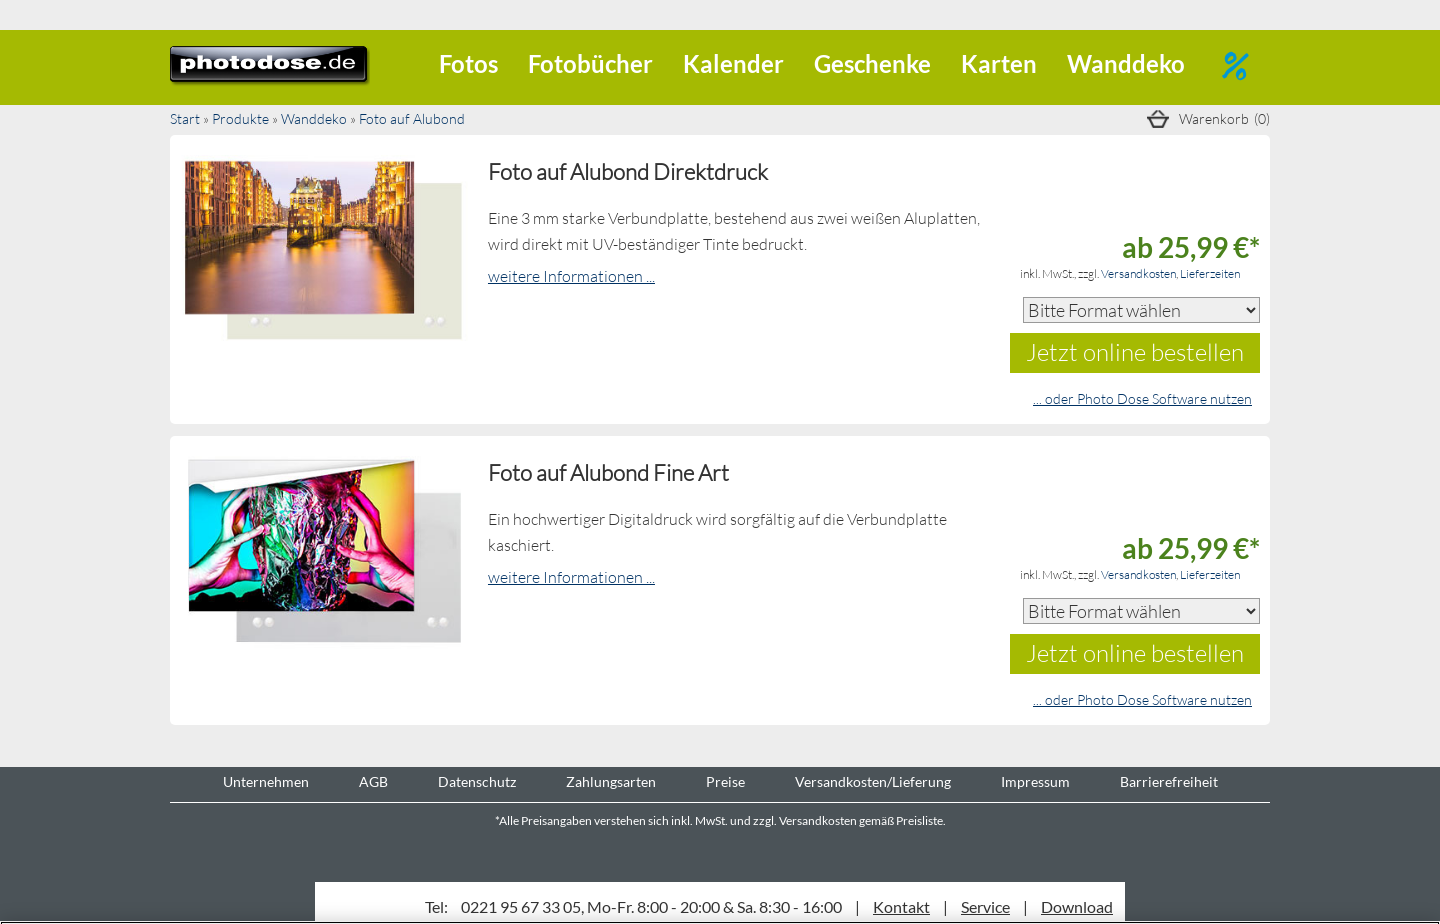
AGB (373, 782)
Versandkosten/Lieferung (873, 782)
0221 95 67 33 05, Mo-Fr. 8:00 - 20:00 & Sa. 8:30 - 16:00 (651, 906)
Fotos (468, 63)
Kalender (733, 63)
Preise (725, 782)
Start (185, 118)
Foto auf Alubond (412, 118)
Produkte (240, 118)
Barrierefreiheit (1169, 782)
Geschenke (872, 63)
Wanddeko (1126, 63)
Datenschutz (477, 782)
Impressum (1035, 782)
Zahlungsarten (611, 782)
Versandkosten (1138, 273)
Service (985, 906)
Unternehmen (266, 782)
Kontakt (901, 906)
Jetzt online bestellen (1135, 351)
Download (1077, 906)
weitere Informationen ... (571, 275)
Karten (999, 63)
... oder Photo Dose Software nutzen (1142, 398)
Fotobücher (590, 63)
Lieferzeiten (1210, 273)
